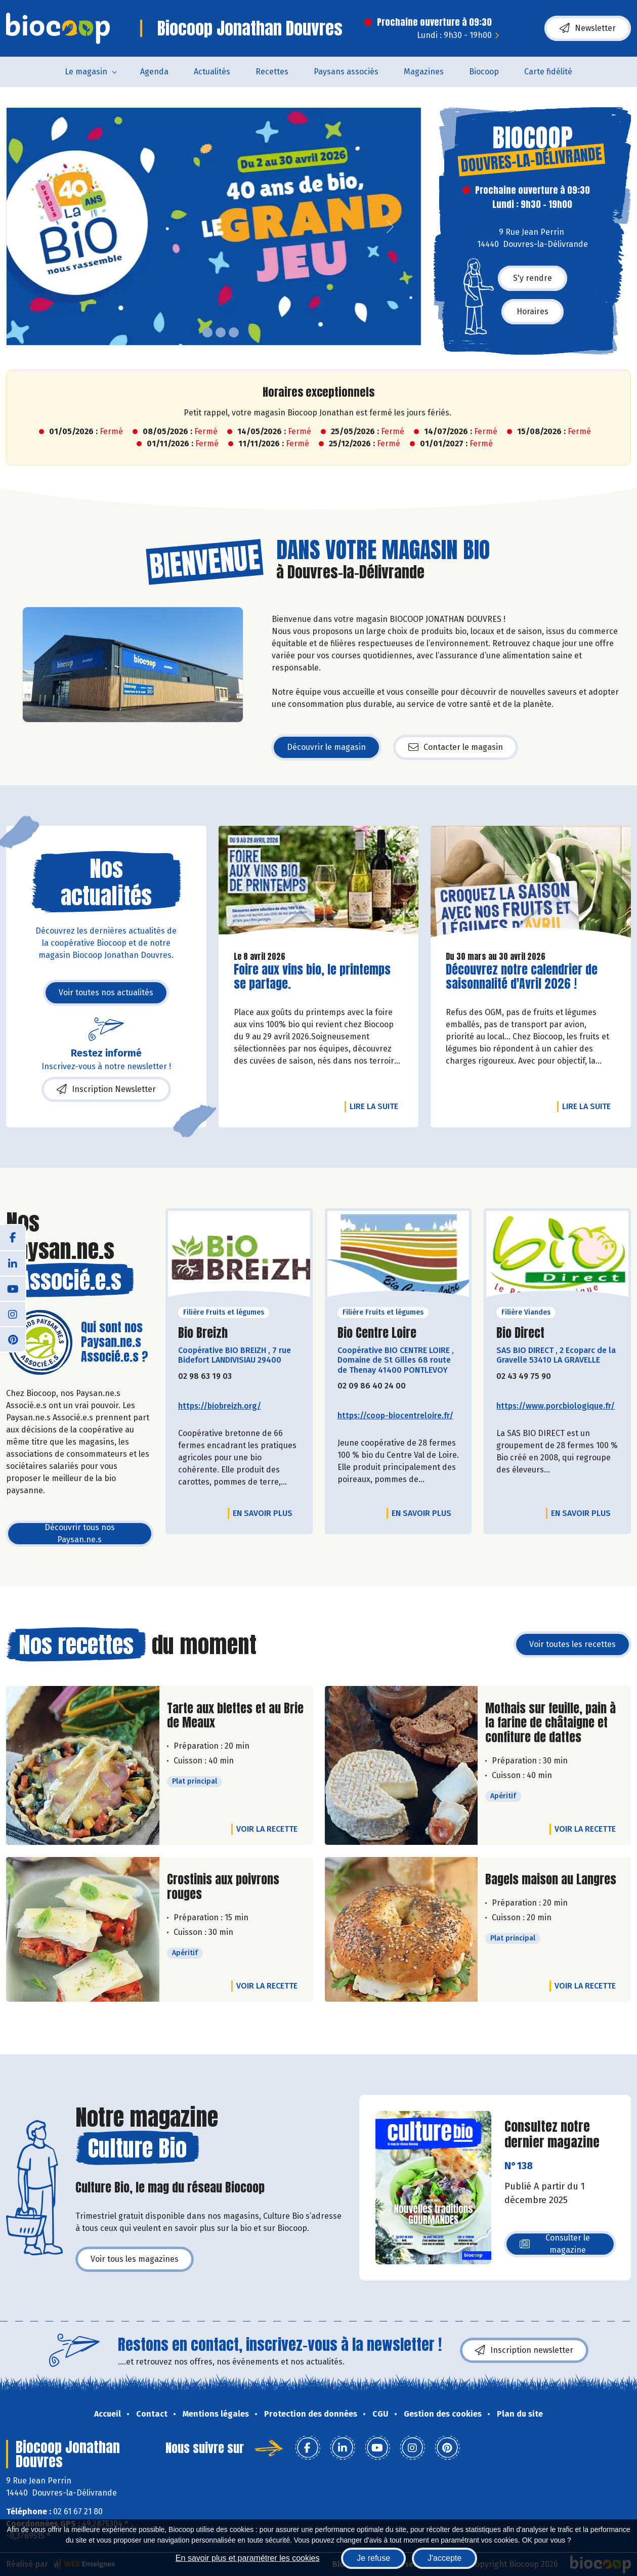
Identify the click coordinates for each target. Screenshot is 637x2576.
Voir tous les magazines (135, 2259)
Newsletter (588, 28)
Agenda (154, 71)
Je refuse (373, 2558)
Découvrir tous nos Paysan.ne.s (80, 1533)
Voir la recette (267, 1829)
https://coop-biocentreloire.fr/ (395, 1415)
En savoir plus (262, 1513)
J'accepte (444, 2558)
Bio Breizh (203, 1333)
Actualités (212, 71)
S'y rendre (532, 278)
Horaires (532, 311)
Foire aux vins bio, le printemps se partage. (312, 977)
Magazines (424, 71)
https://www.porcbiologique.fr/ (555, 1406)
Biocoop (484, 71)
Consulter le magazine (555, 2244)
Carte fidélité (548, 71)
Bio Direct (520, 1333)
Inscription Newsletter (106, 1089)
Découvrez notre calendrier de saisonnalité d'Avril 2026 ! (522, 977)
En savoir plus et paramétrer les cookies (248, 2558)
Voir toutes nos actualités (106, 992)
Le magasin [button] (86, 71)
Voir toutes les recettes (572, 1644)
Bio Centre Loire (376, 1333)
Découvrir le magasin (326, 747)
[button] (14, 226)
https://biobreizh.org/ (219, 1406)
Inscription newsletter (524, 2350)
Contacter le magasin (455, 747)
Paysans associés (346, 71)
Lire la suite (376, 1106)
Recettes (272, 71)
